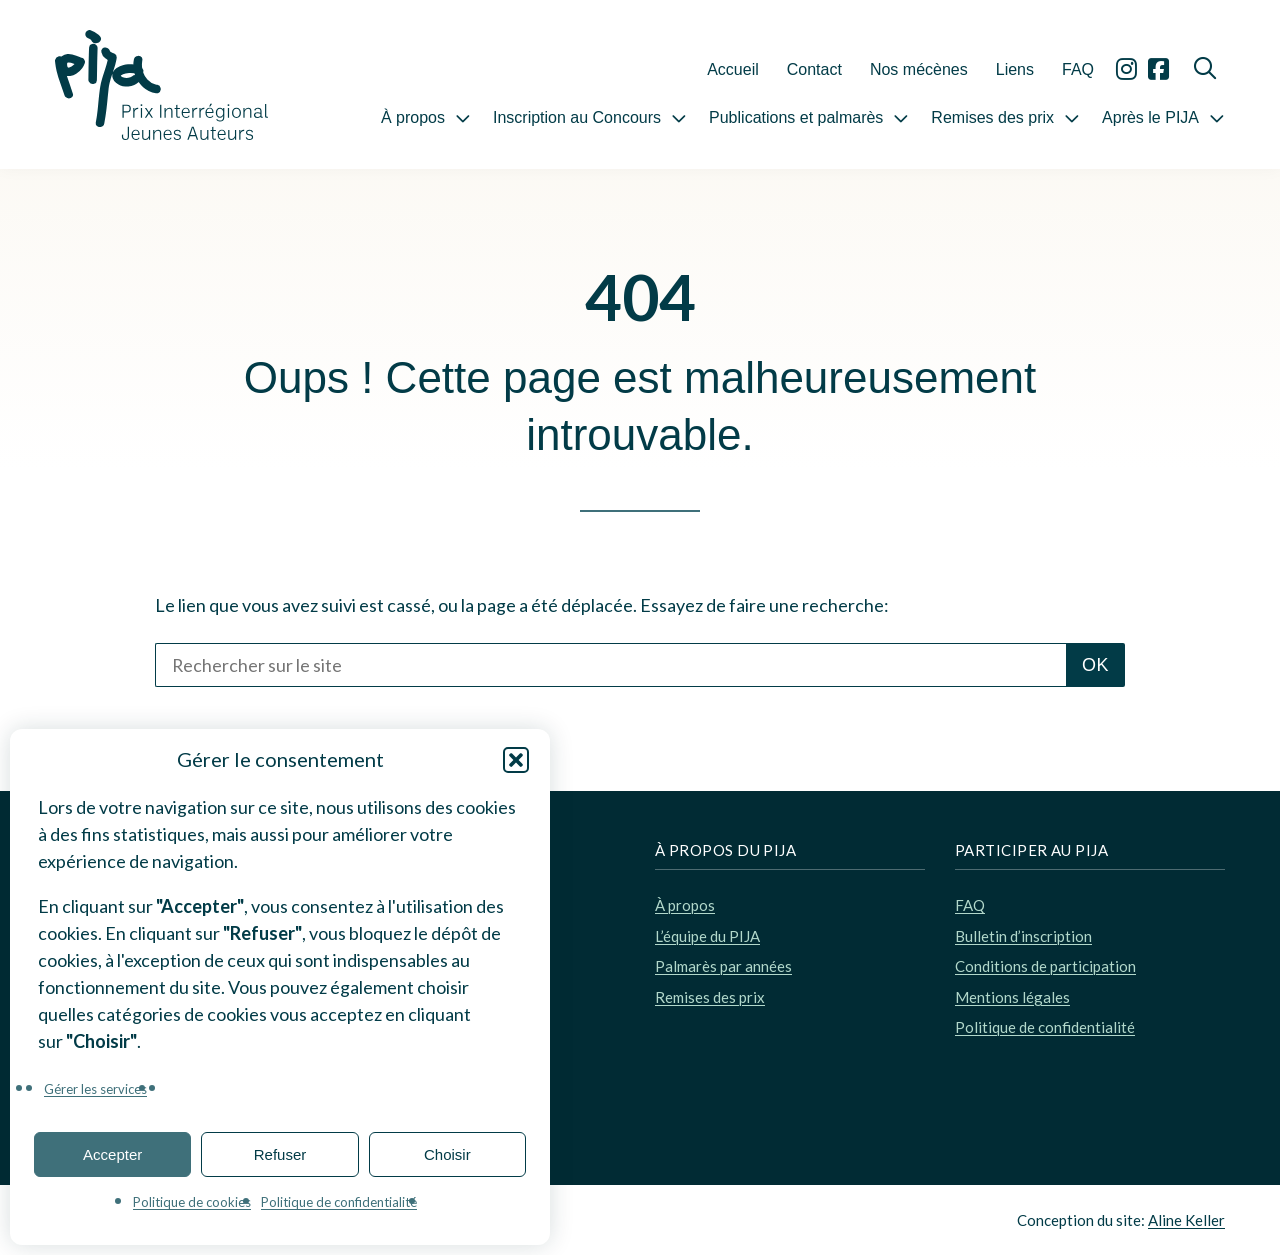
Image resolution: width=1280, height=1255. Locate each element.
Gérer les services (95, 1089)
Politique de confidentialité (339, 1202)
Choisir (447, 1154)
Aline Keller (1186, 1220)
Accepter (112, 1154)
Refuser (280, 1154)
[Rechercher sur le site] (610, 665)
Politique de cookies (192, 1202)
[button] (516, 760)
